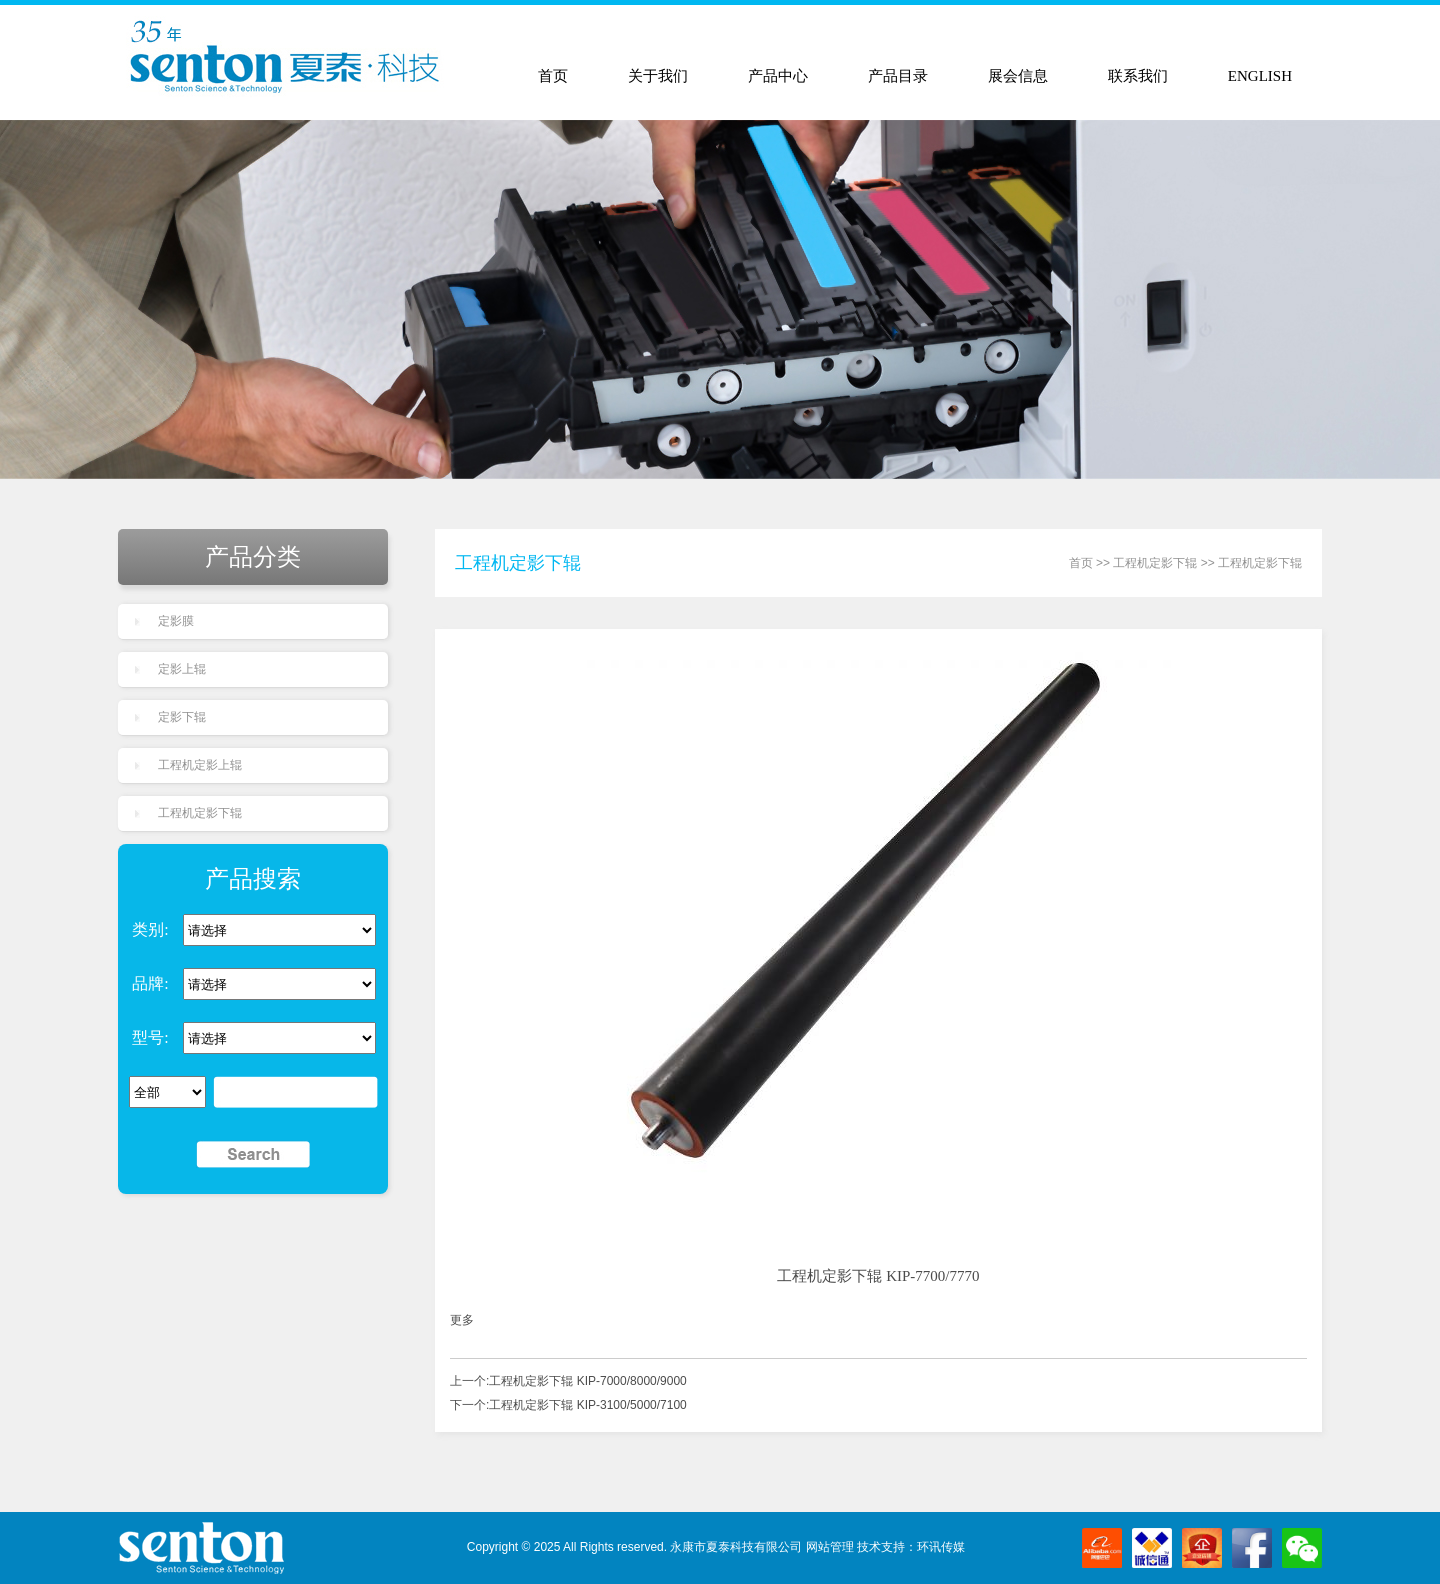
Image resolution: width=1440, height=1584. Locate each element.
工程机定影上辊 (200, 765)
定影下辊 (182, 717)
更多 (462, 1320)
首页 (553, 76)
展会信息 (1018, 76)
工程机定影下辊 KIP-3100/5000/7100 (587, 1405)
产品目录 (898, 76)
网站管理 (830, 1547)
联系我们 (1138, 76)
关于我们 (658, 76)
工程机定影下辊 (200, 813)
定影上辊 (182, 669)
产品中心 (778, 76)
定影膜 (176, 621)
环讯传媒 (941, 1547)
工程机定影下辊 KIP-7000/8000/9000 (587, 1381)
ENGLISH (1260, 76)
